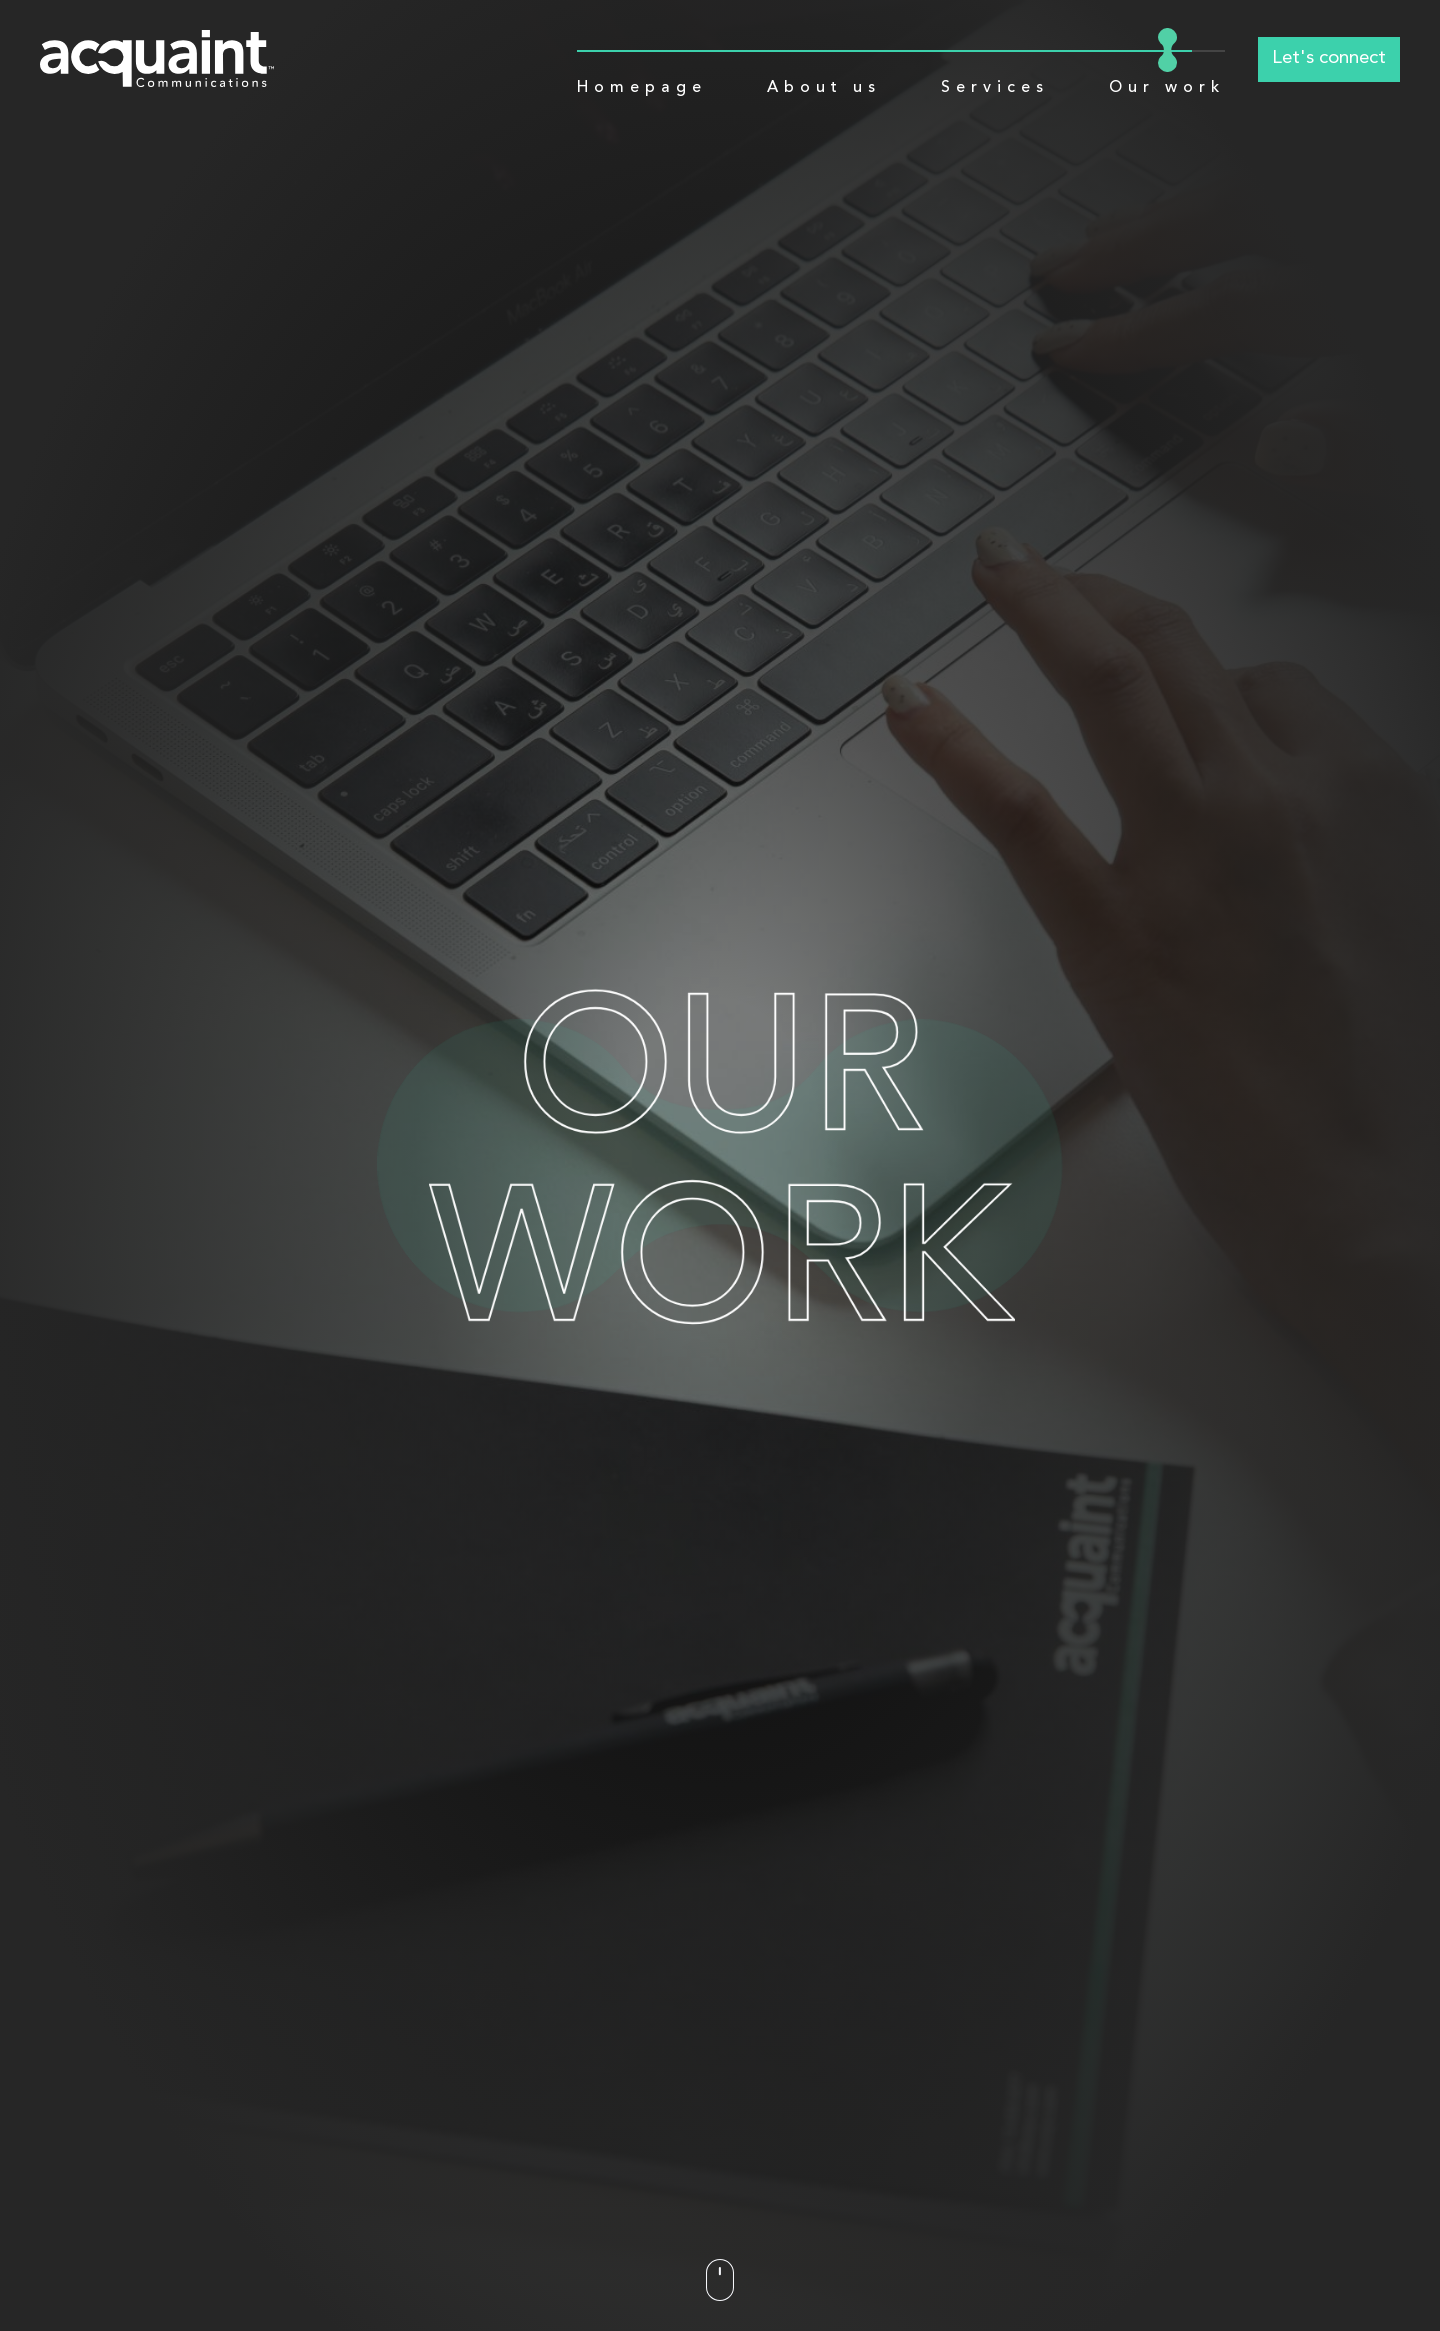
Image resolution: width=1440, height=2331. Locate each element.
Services (995, 87)
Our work (1167, 87)
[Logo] (157, 58)
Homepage (642, 87)
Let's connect (1329, 58)
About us (824, 87)
